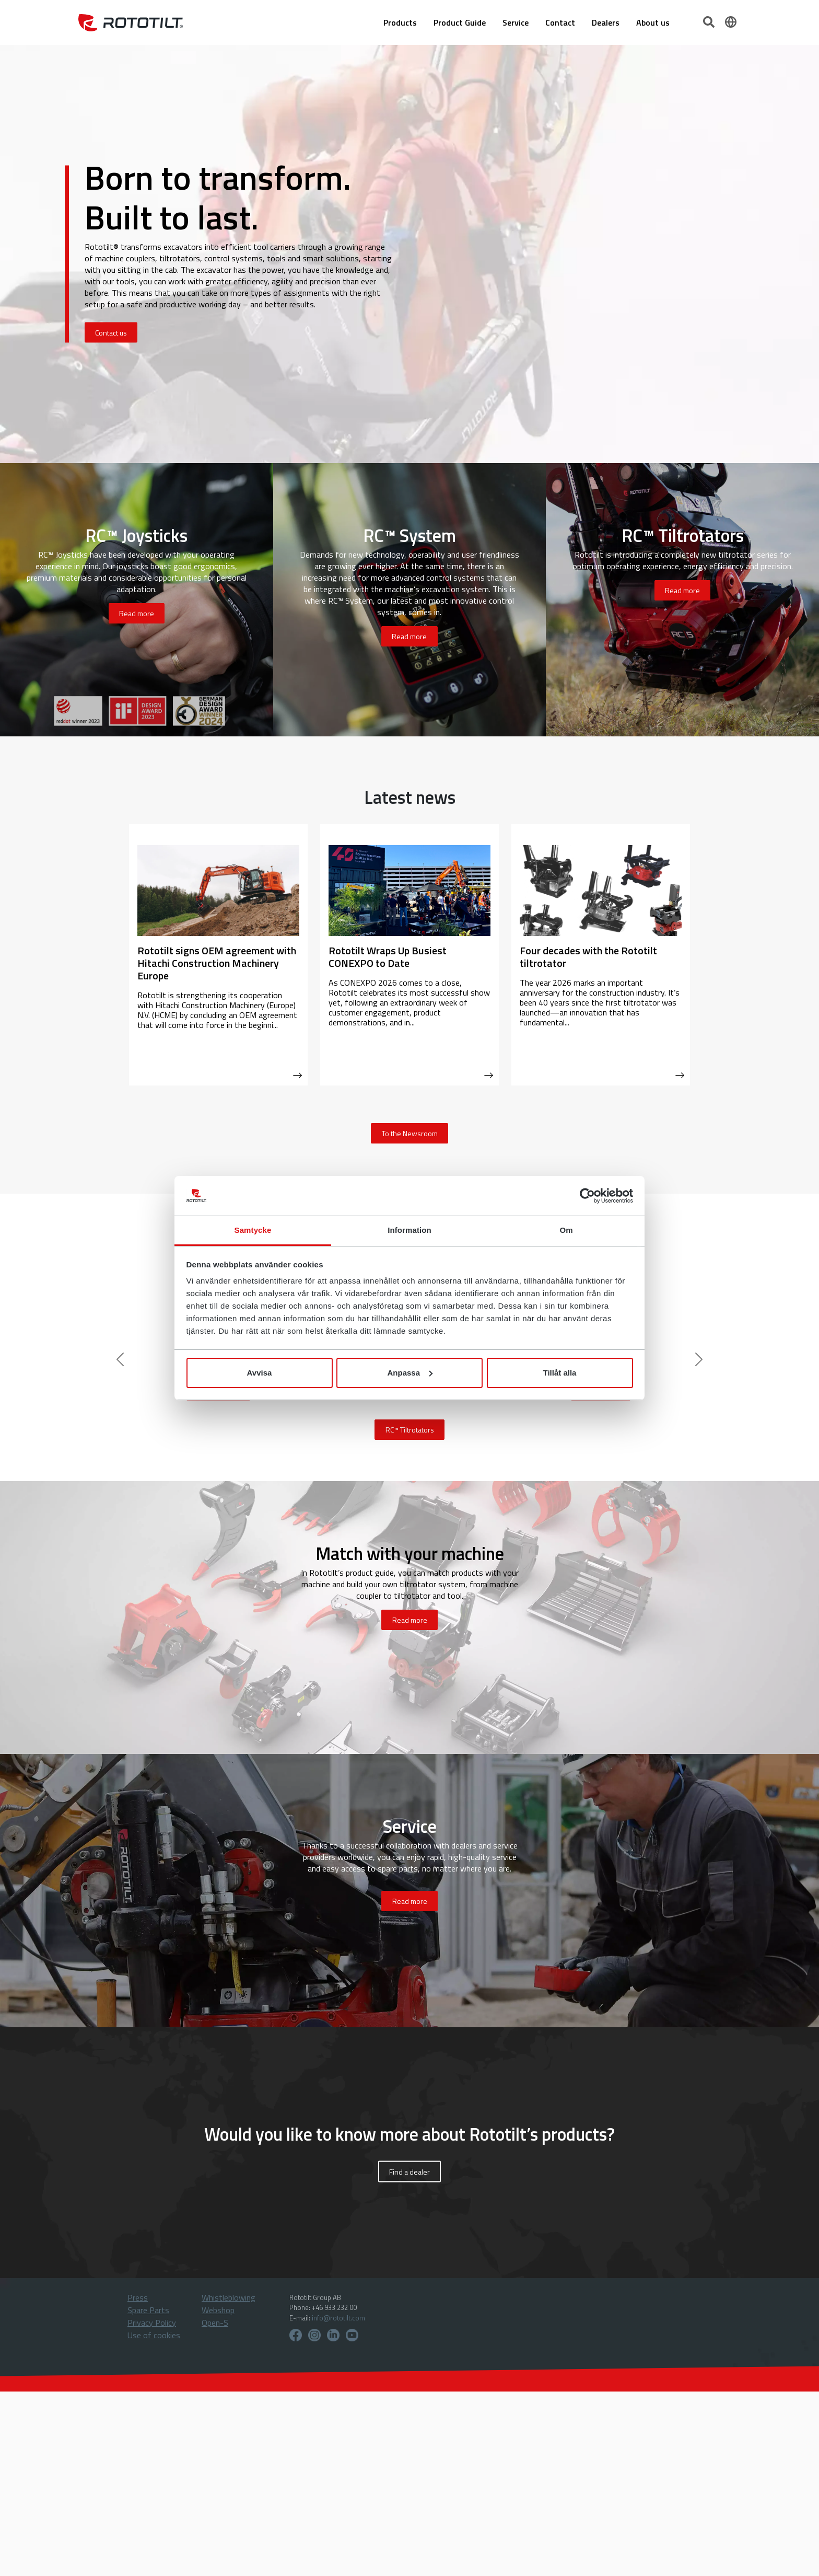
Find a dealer (409, 2171)
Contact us (111, 332)
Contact (560, 22)
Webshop (218, 2310)
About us (653, 22)
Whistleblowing (228, 2297)
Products (400, 22)
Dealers (605, 22)
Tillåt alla (560, 1372)
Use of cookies (153, 2335)
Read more (136, 613)
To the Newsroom (410, 1133)
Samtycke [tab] (253, 1230)
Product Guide (460, 22)
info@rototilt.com (338, 2318)
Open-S (215, 2322)
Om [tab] (565, 1230)
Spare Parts (148, 2310)
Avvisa (259, 1372)
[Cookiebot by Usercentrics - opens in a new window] (587, 1196)
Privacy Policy (151, 2322)
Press (137, 2297)
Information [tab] (409, 1230)
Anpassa (409, 1372)
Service (515, 22)
